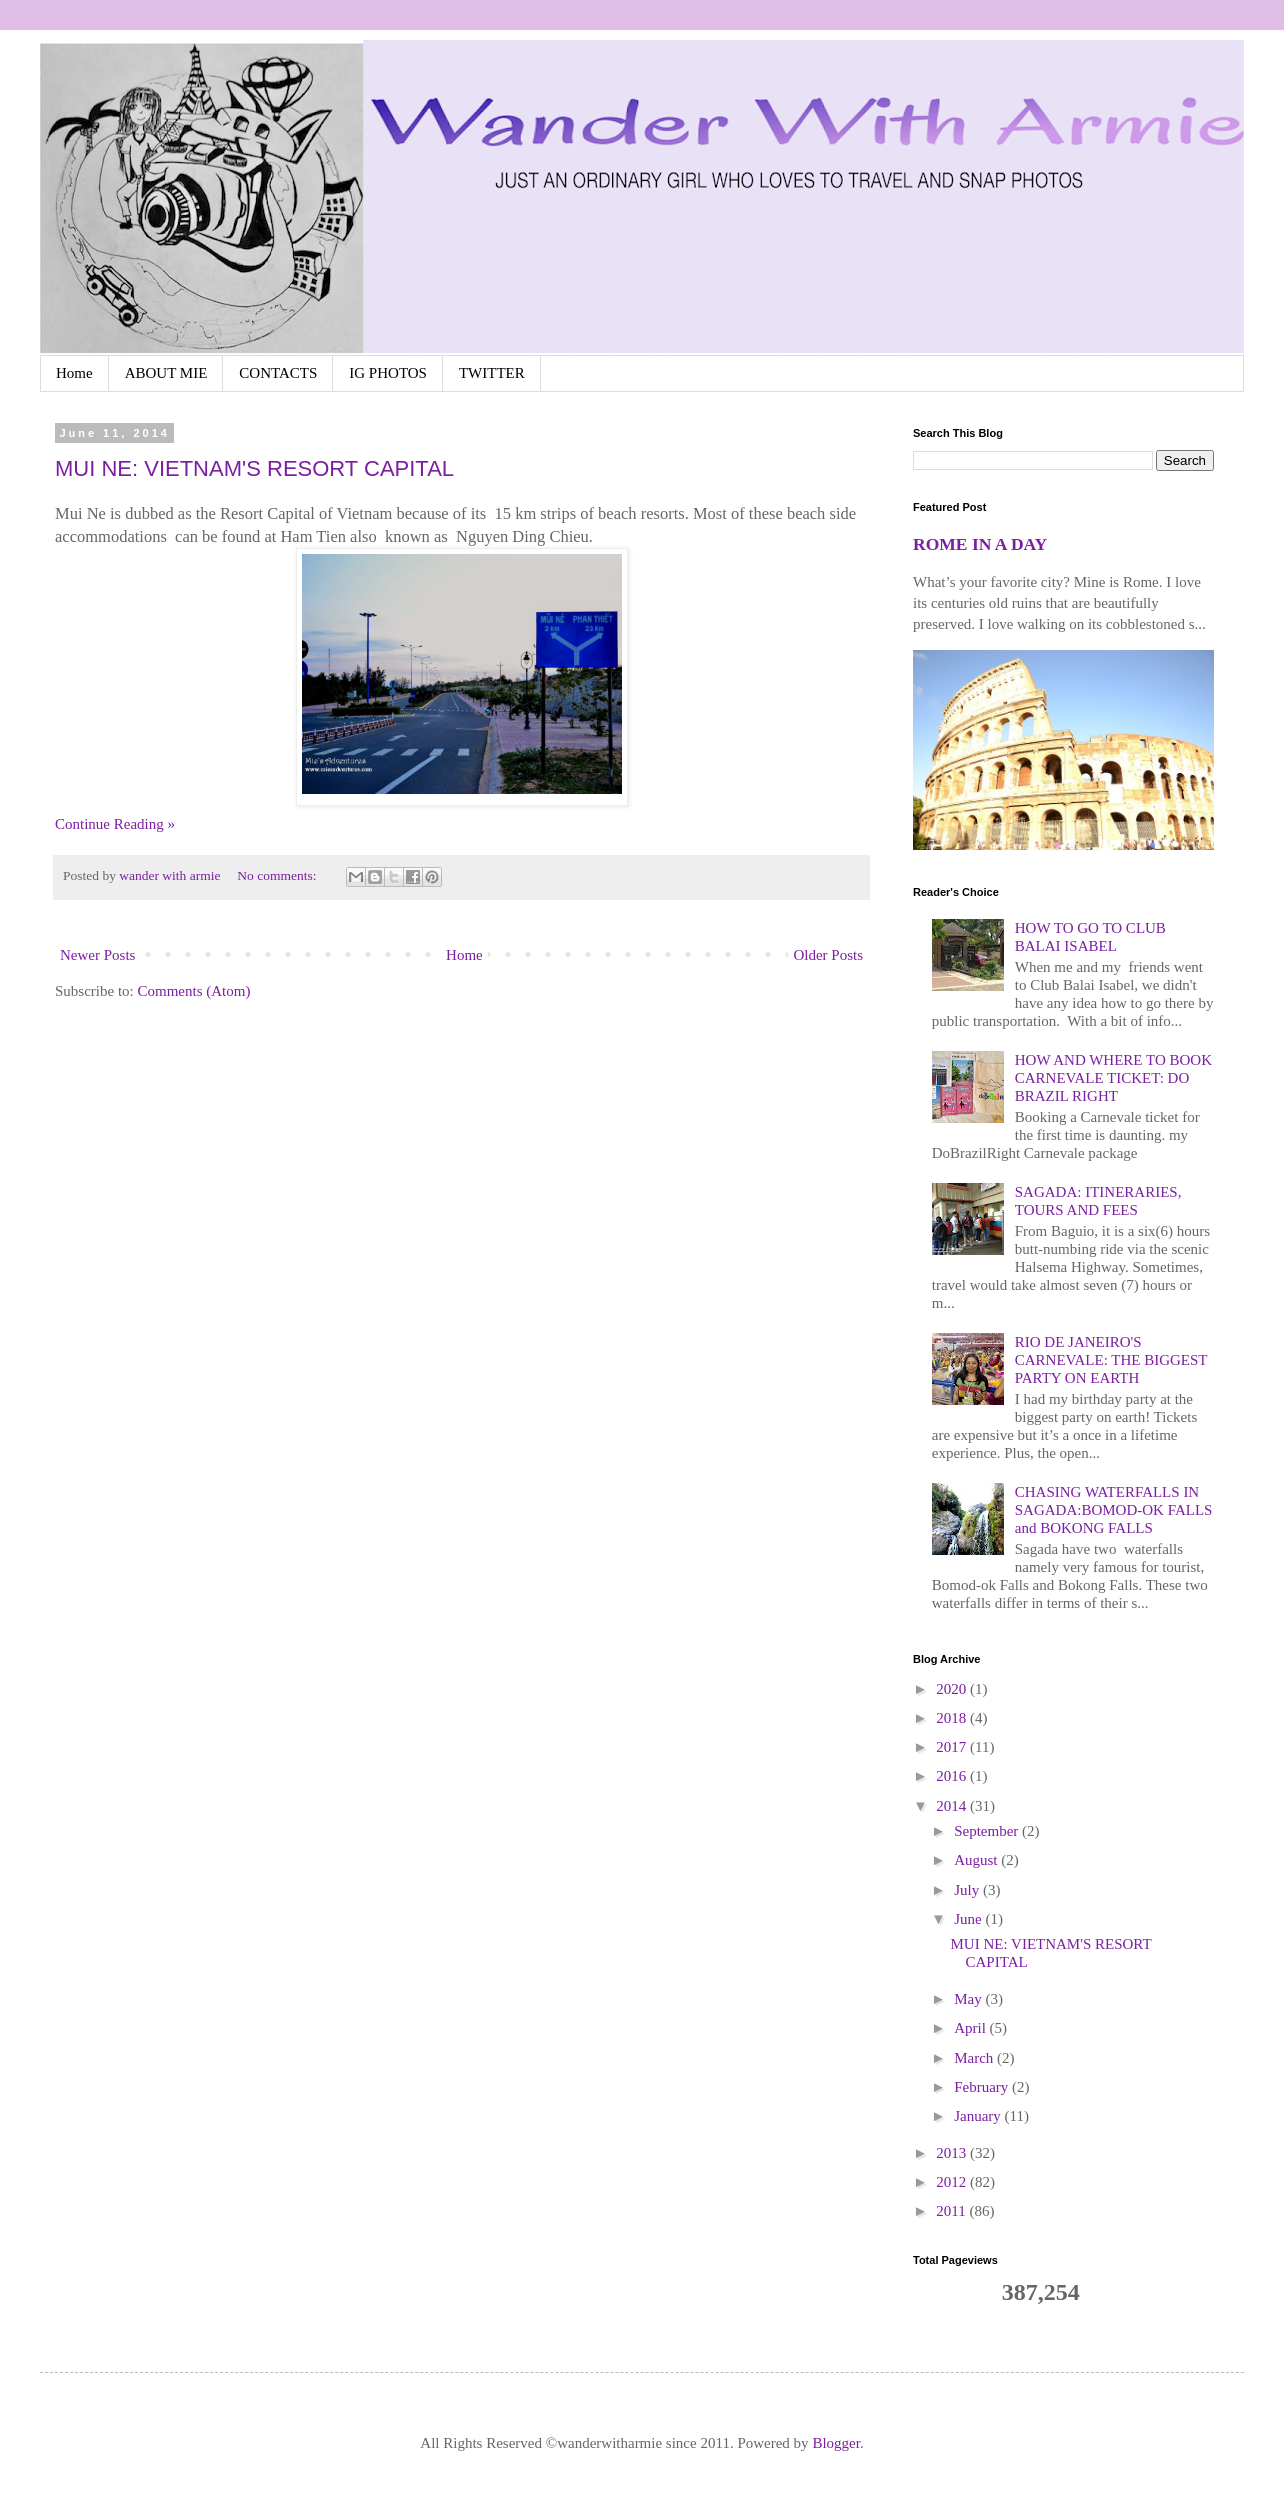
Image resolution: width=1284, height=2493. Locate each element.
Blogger (836, 2443)
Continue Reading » (115, 824)
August (977, 1860)
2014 (953, 1806)
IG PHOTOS (388, 373)
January (979, 2116)
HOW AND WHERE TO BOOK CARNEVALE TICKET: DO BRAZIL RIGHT (1113, 1078)
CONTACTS (278, 373)
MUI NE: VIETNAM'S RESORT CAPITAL (254, 468)
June (969, 1919)
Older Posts (828, 955)
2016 (953, 1776)
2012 (953, 2182)
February (983, 2087)
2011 (952, 2211)
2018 (953, 1718)
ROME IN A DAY (980, 544)
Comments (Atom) (194, 991)
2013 (953, 2153)
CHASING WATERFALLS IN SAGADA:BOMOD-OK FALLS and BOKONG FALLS (1114, 1510)
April (971, 2028)
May (969, 1999)
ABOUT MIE (166, 373)
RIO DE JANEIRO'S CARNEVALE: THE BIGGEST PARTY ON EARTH (1111, 1360)
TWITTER (492, 373)
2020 (953, 1689)
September (988, 1831)
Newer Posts (97, 955)
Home (74, 373)
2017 (953, 1747)
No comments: (278, 875)
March (975, 2058)
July (968, 1890)
